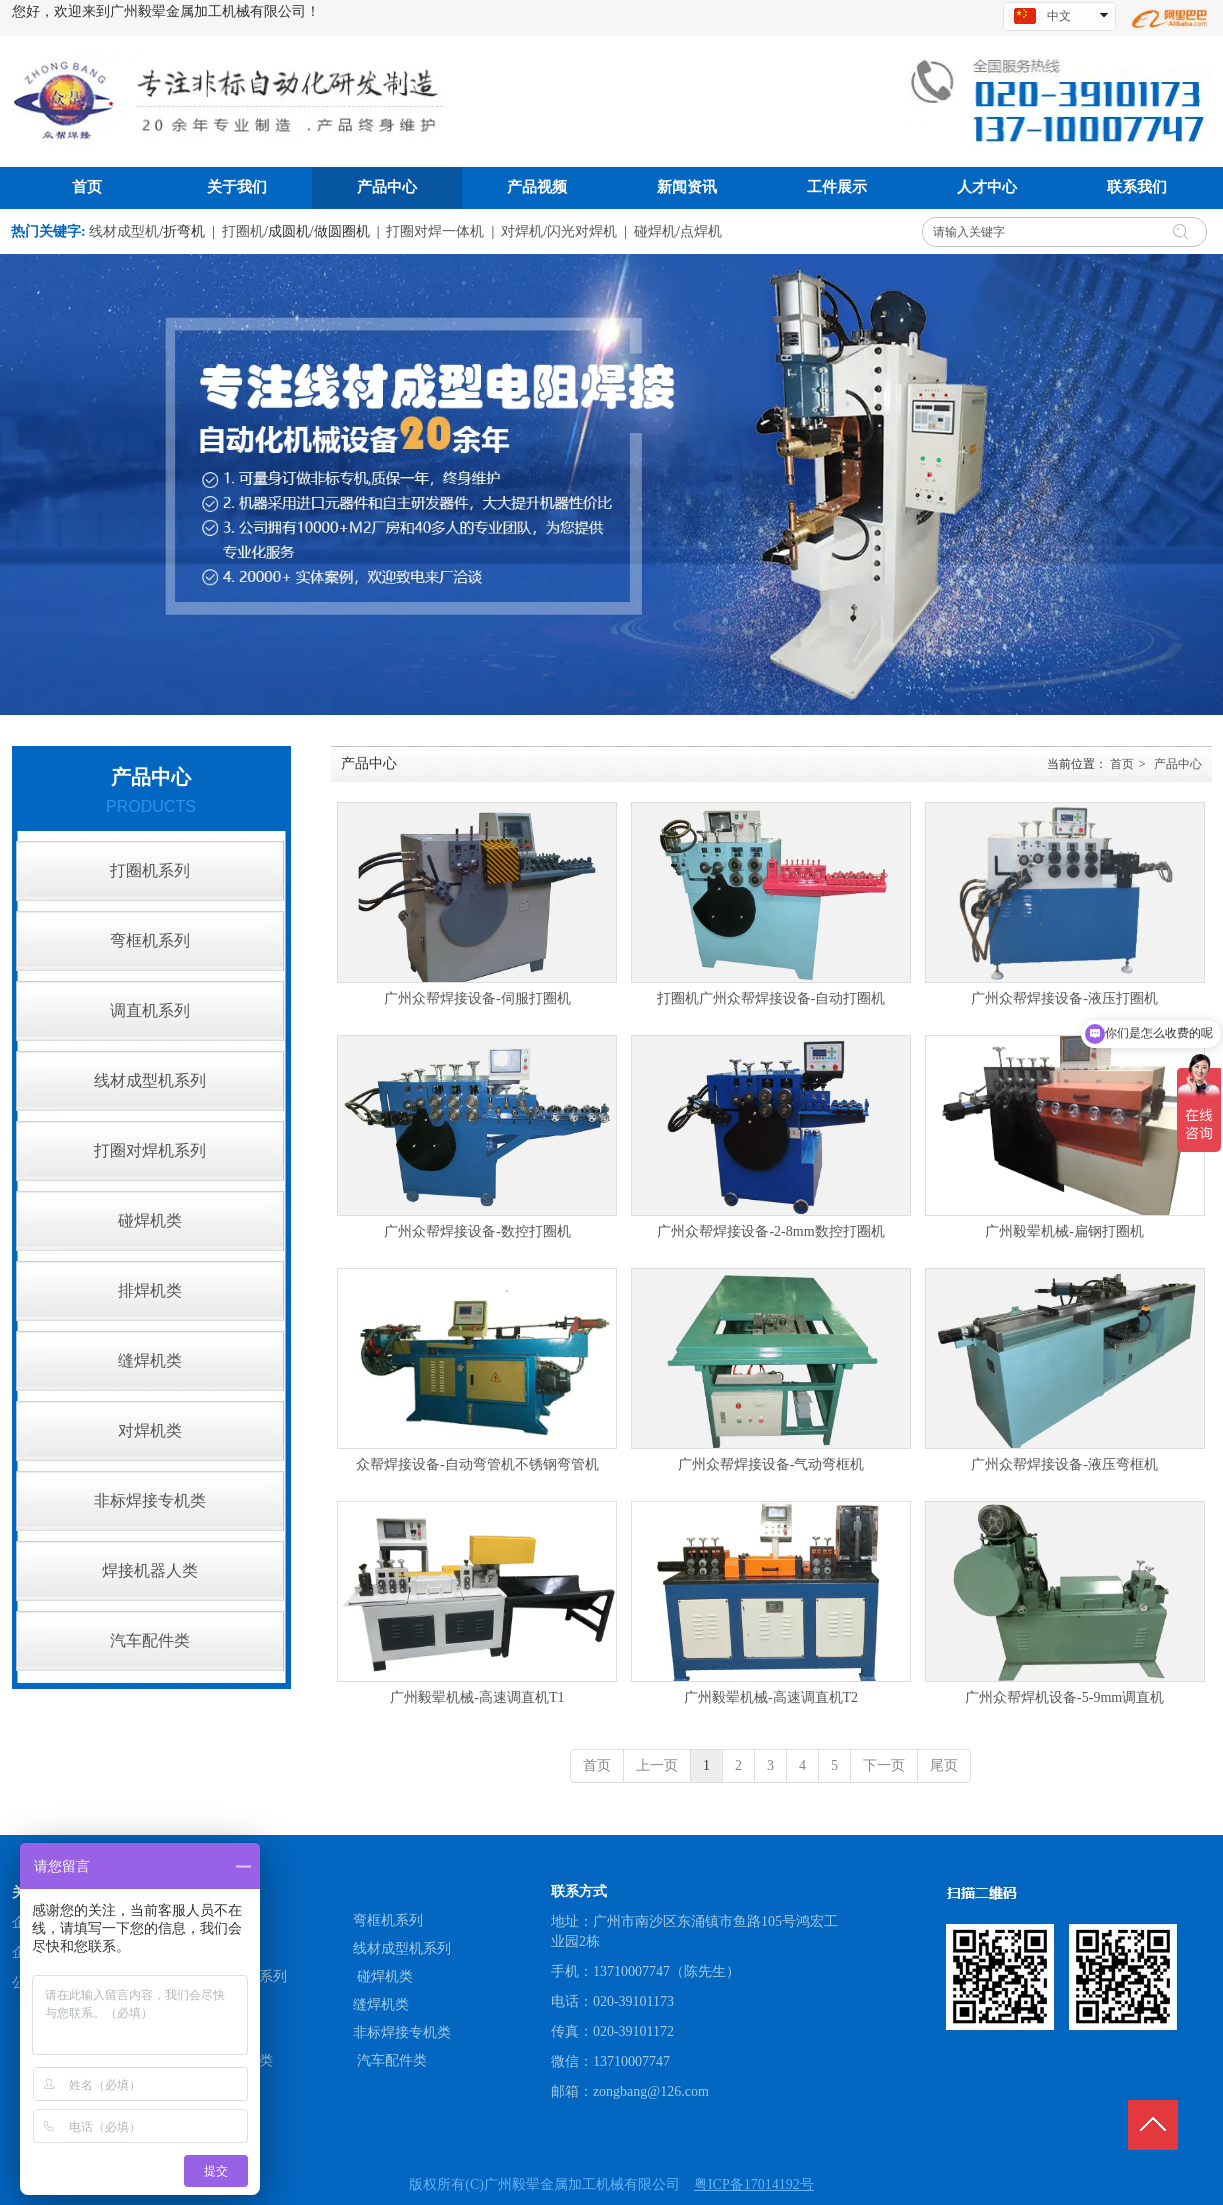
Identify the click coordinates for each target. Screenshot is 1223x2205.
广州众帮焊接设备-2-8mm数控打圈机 (770, 1231)
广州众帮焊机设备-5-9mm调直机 (1064, 1697)
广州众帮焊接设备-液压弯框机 (1064, 1464)
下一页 (884, 1765)
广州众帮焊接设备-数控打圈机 (477, 1231)
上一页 (657, 1765)
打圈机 (243, 231)
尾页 (944, 1765)
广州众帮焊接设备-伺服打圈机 (477, 998)
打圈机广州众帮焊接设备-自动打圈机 (771, 998)
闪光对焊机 (582, 231)
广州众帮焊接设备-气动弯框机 (771, 1464)
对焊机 (522, 231)
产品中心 (1178, 764)
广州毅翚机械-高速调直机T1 (477, 1697)
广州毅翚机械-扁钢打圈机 (1064, 1231)
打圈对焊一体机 (435, 231)
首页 (1122, 764)
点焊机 (701, 231)
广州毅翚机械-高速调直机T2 (771, 1697)
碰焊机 (655, 231)
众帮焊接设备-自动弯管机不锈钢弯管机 (477, 1464)
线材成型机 (124, 231)
